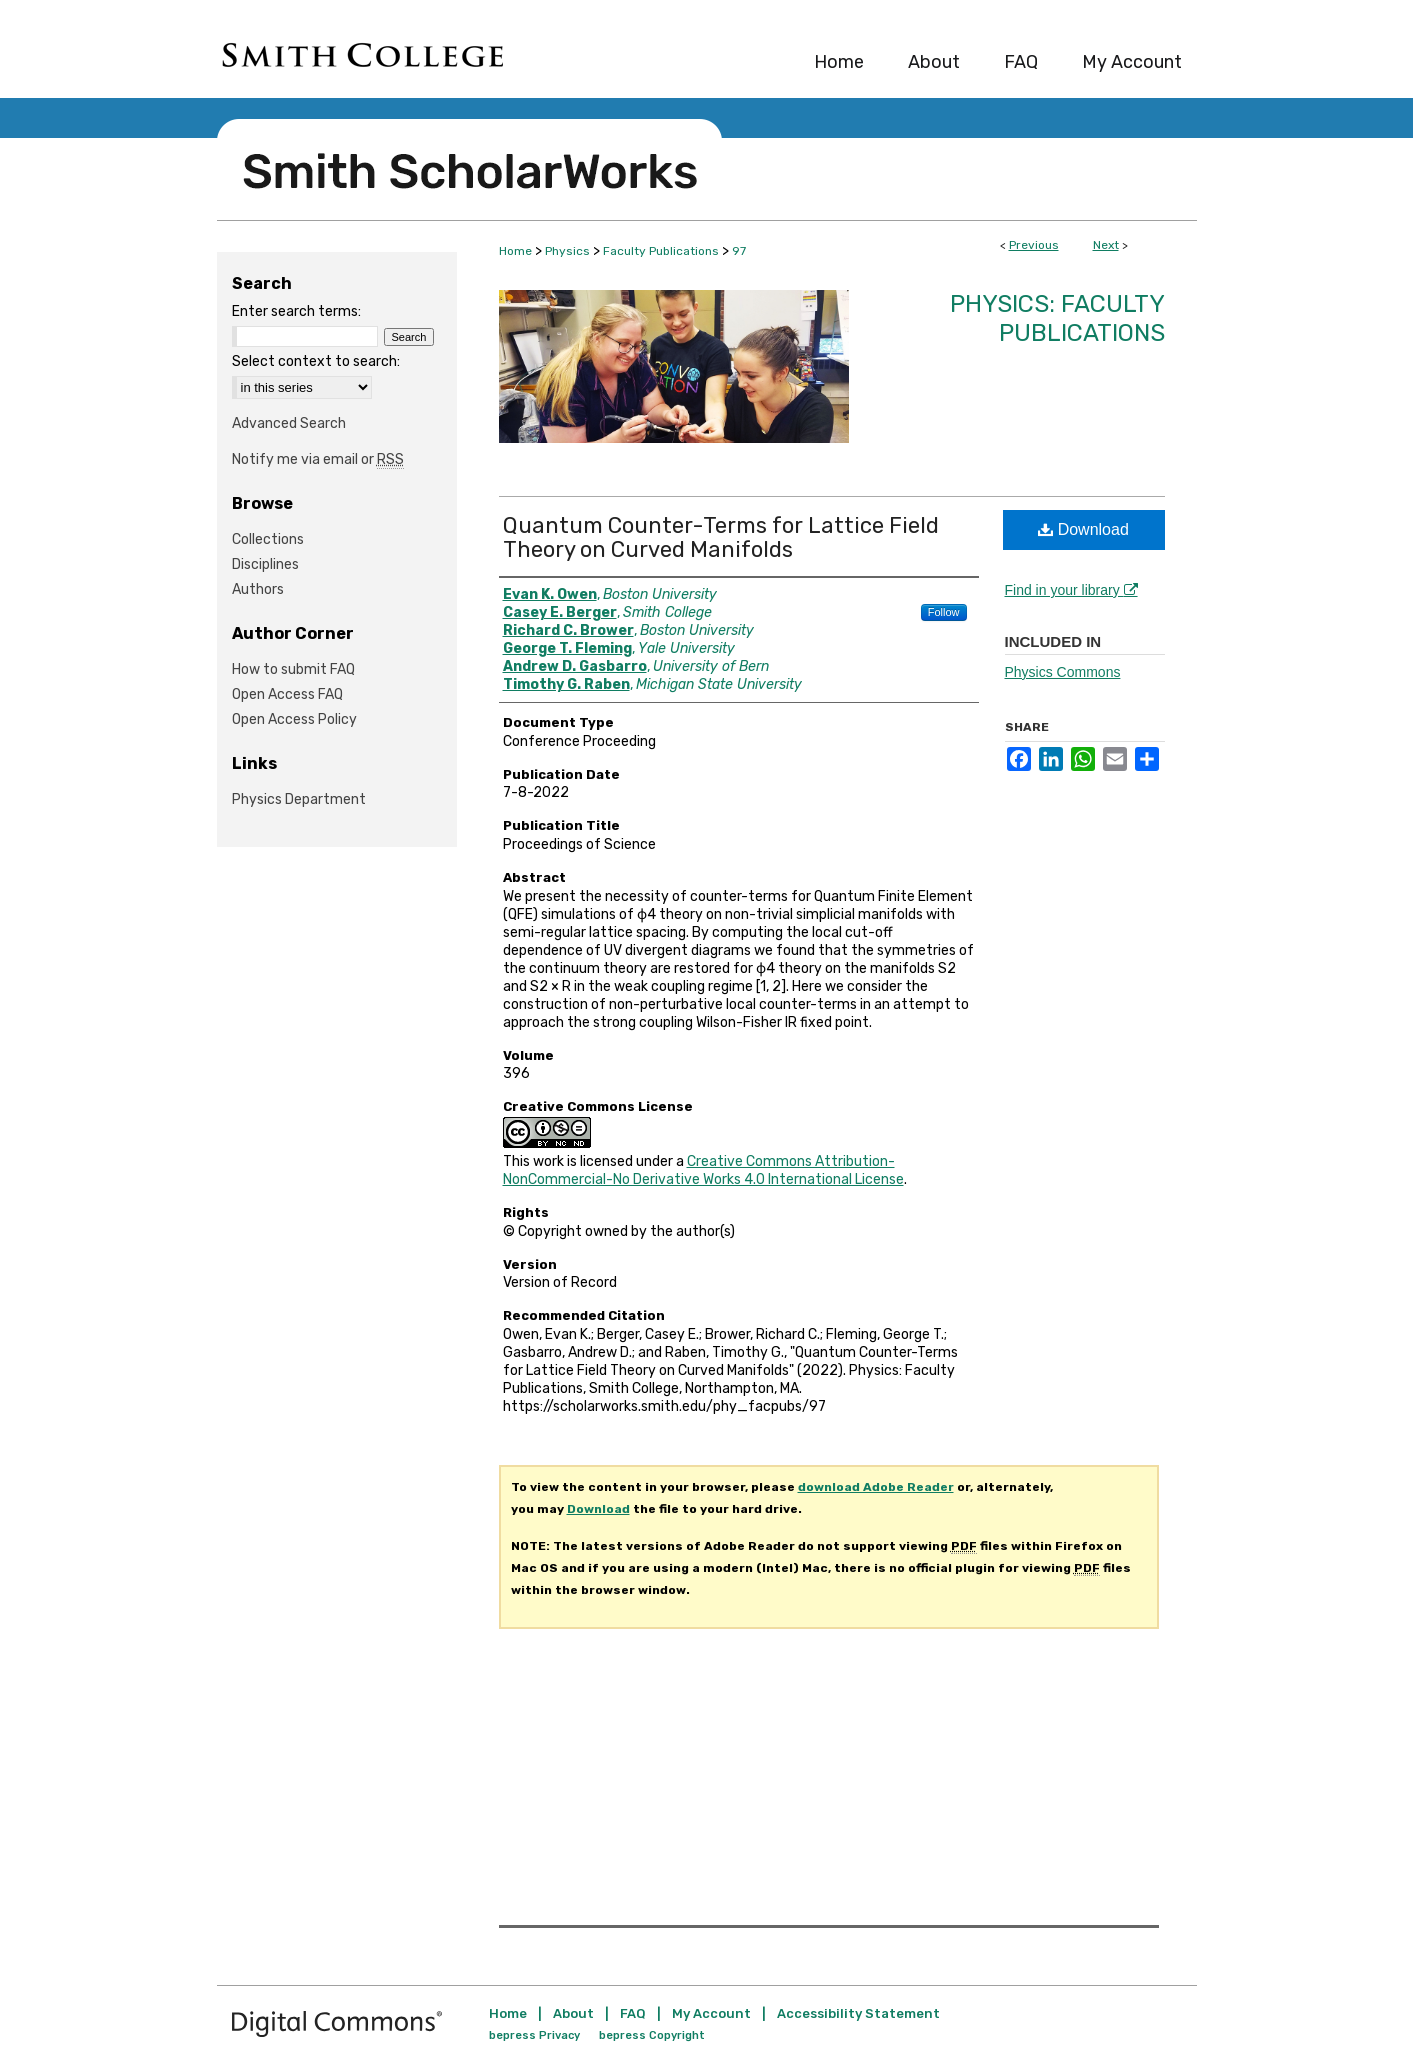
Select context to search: (316, 361)
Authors (258, 589)
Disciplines (265, 564)
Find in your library (1071, 590)
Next (1106, 245)
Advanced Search (289, 423)
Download (1083, 529)
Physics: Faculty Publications (1057, 318)
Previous (1034, 245)
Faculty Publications (661, 251)
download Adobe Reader (876, 1487)
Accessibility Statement (858, 2013)
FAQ (633, 2013)
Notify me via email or (318, 459)
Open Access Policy (294, 719)
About (573, 2013)
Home (515, 251)
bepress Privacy (534, 2035)
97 (739, 251)
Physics (567, 251)
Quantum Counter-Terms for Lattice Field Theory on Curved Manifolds (721, 537)
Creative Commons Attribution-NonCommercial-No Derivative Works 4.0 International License (703, 1170)
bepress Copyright (652, 2035)
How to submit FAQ (293, 669)
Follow (944, 612)
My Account (711, 2013)
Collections (268, 539)
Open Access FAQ (287, 694)
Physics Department (299, 799)
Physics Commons (1063, 672)
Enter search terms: (296, 311)
